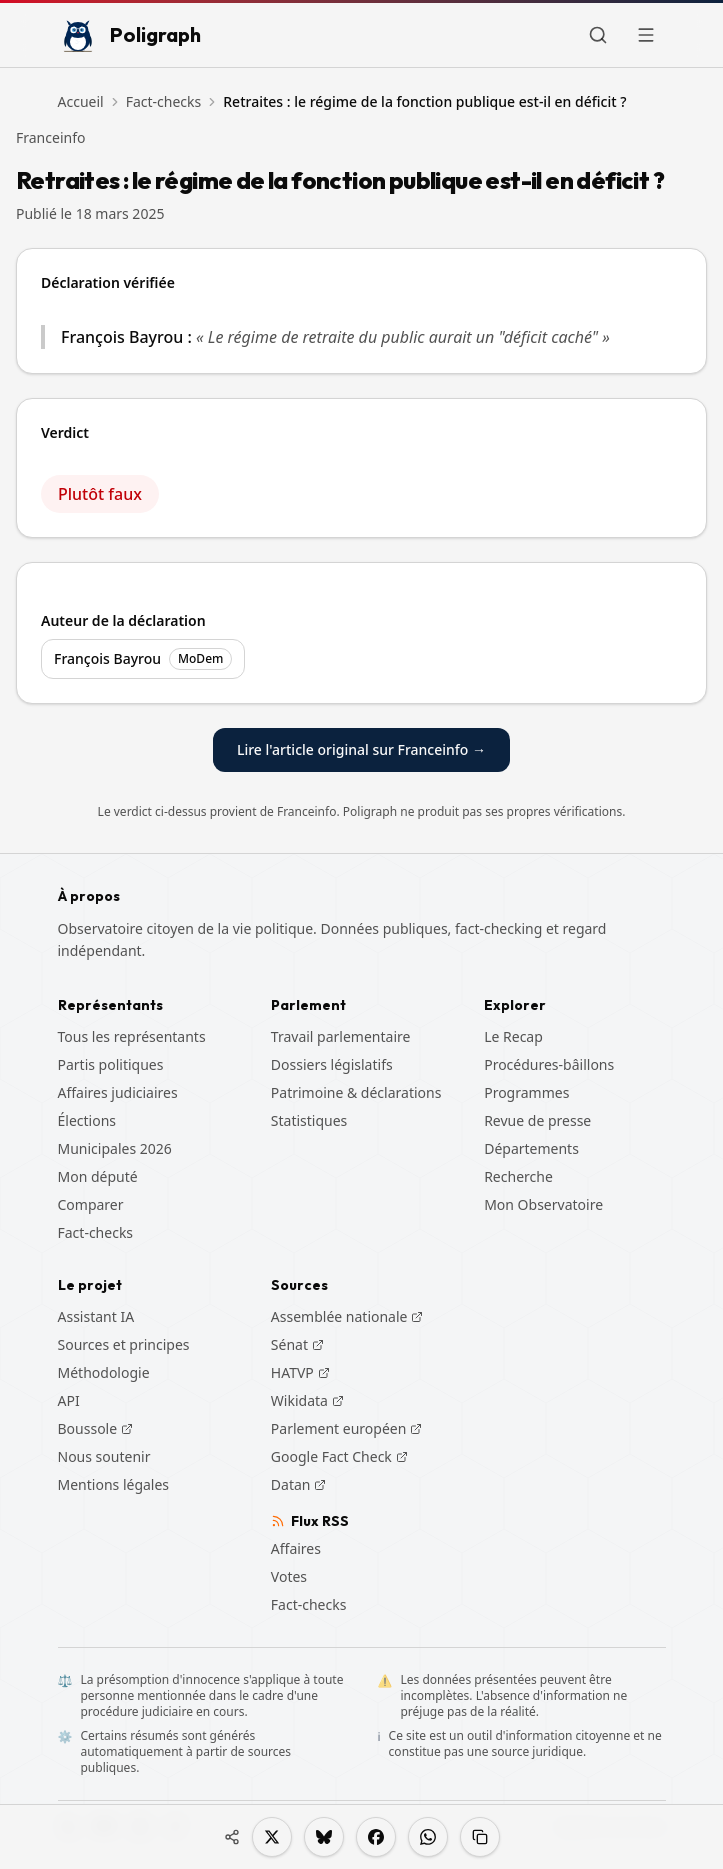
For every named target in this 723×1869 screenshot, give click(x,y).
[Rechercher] (598, 35)
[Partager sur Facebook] (376, 1837)
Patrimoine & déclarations (356, 1092)
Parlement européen (347, 1429)
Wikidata (307, 1401)
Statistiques (309, 1120)
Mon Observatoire (543, 1204)
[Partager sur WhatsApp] (428, 1837)
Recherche (518, 1176)
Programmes (526, 1092)
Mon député (98, 1176)
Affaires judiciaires (118, 1092)
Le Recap (513, 1036)
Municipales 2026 (115, 1148)
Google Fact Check (339, 1457)
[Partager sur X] (272, 1837)
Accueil (81, 101)
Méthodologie (104, 1372)
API (69, 1400)
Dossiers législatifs (332, 1064)
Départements (531, 1148)
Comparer (91, 1204)
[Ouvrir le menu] (646, 35)
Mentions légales (114, 1484)
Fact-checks (164, 101)
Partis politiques (111, 1064)
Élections (87, 1120)
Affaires (296, 1548)
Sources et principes (124, 1344)
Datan (299, 1485)
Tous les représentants (132, 1036)
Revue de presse (537, 1120)
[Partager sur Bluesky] (324, 1837)
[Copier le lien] (480, 1837)
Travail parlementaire (341, 1036)
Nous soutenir (104, 1456)
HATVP (300, 1373)
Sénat (297, 1345)
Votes (289, 1576)
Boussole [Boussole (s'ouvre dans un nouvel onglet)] (96, 1428)
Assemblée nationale (347, 1317)
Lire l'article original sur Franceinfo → (361, 749)
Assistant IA (96, 1316)
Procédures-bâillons (549, 1064)
